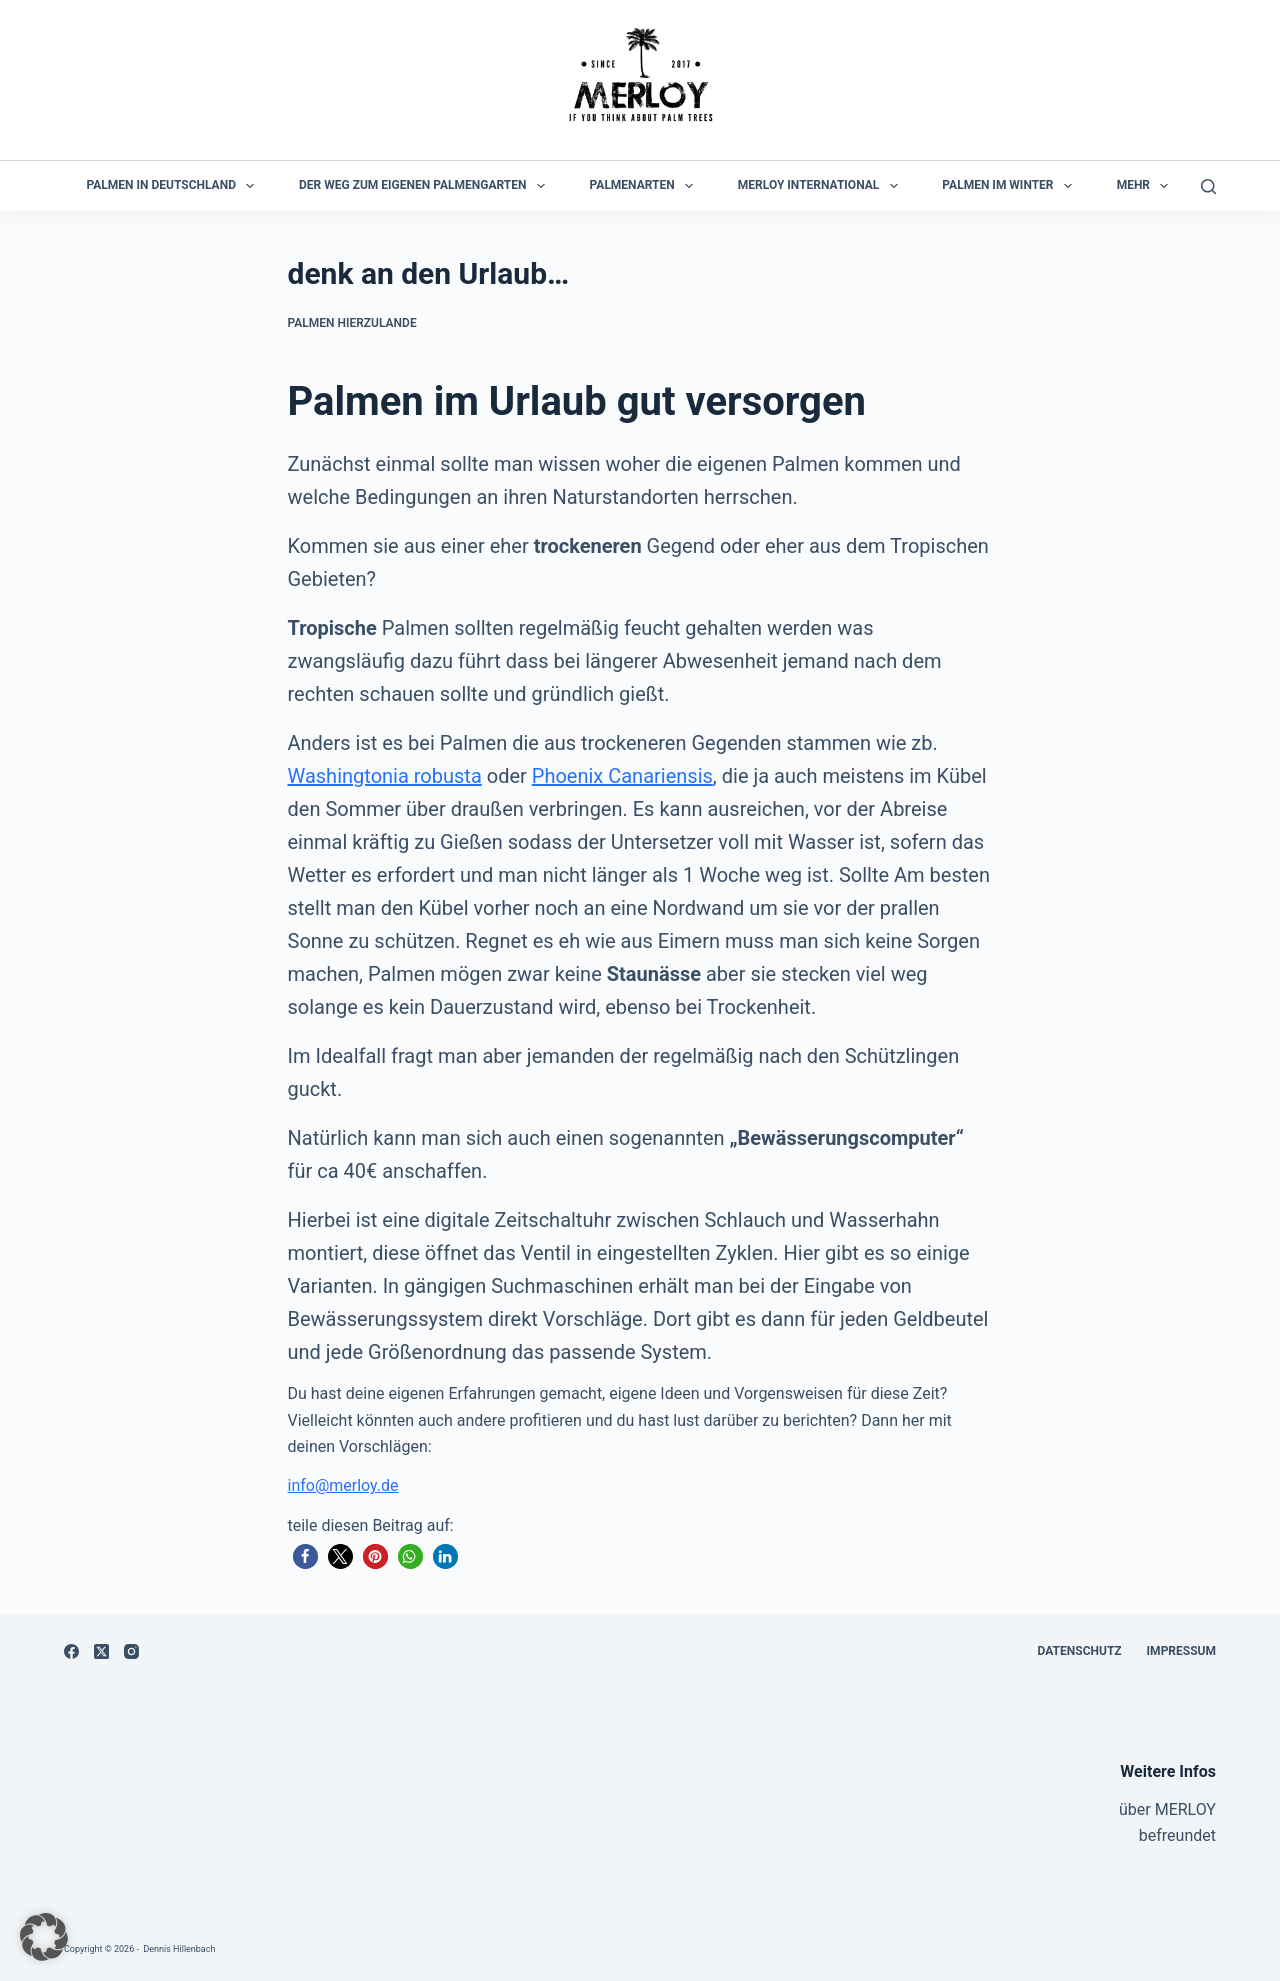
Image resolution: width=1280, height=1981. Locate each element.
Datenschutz (1080, 1651)
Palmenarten (646, 186)
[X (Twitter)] (101, 1651)
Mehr (1147, 186)
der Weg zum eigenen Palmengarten (426, 186)
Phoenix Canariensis (622, 776)
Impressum (1181, 1651)
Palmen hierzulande (352, 323)
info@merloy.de (343, 1485)
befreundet (1177, 1835)
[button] (305, 1556)
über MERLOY (1167, 1809)
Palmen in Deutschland (175, 186)
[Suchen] (1208, 186)
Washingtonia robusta (385, 776)
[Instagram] (131, 1651)
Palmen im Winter (1011, 186)
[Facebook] (71, 1651)
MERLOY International (822, 186)
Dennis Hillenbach (179, 1949)
